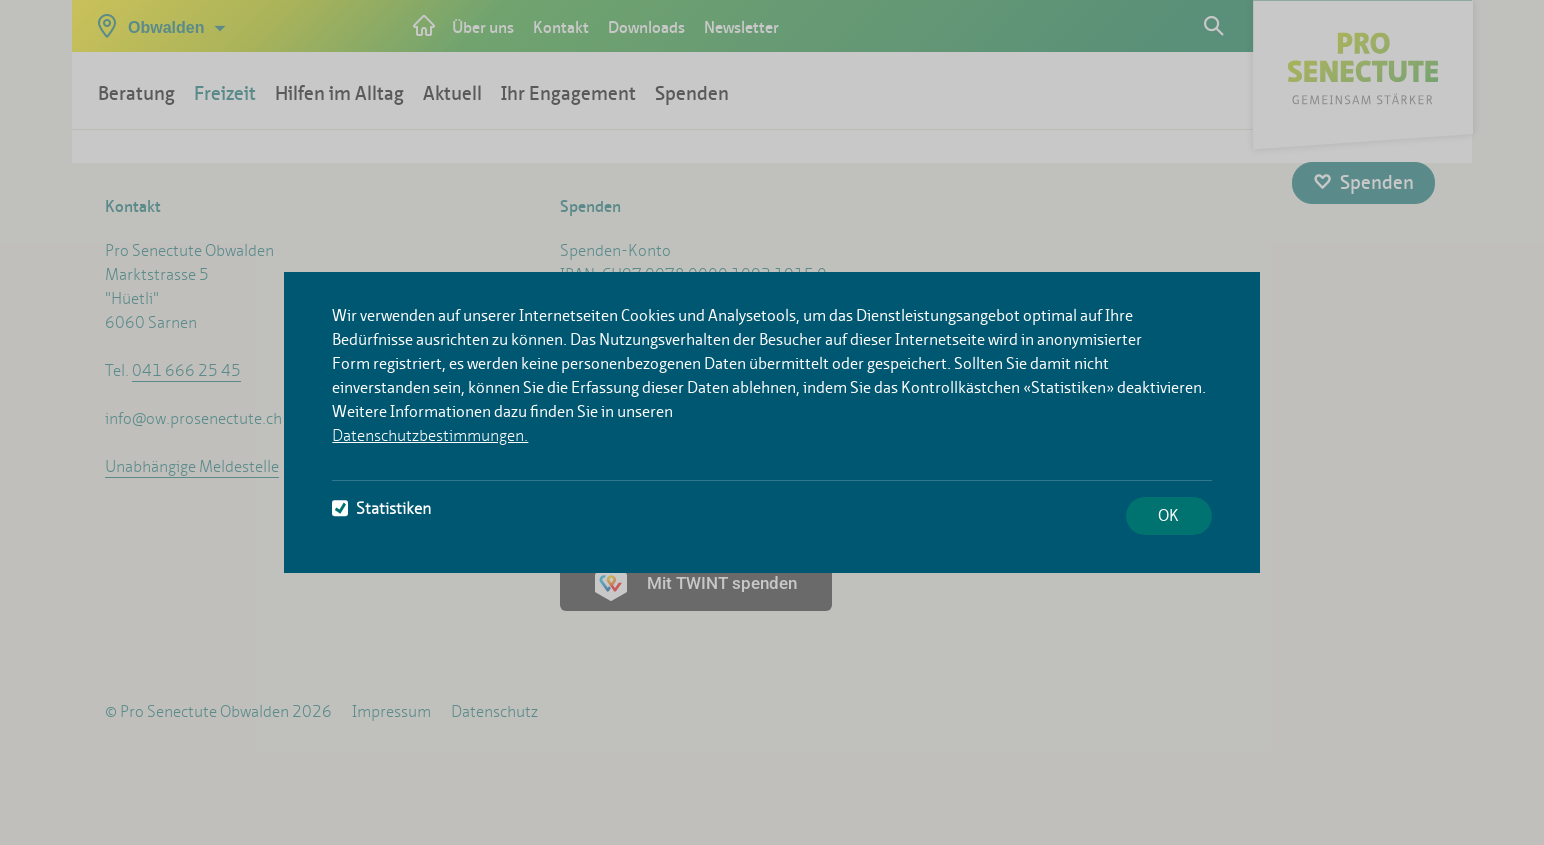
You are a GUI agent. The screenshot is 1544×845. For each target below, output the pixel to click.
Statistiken (381, 508)
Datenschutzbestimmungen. (430, 435)
